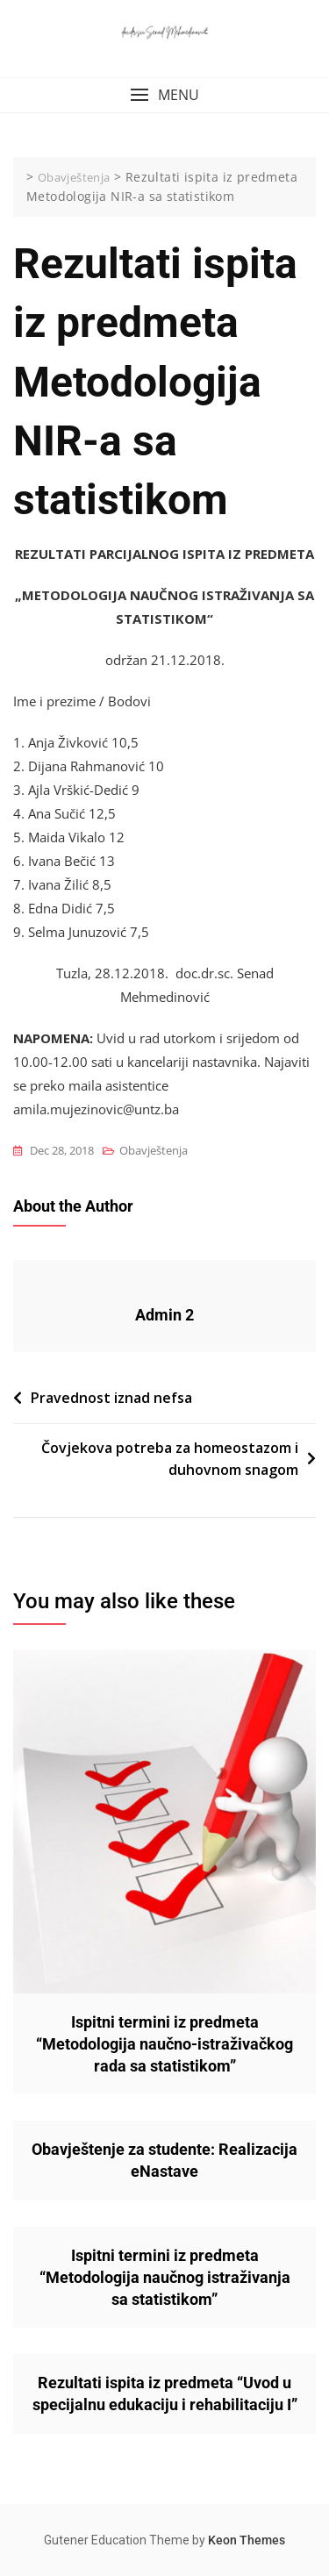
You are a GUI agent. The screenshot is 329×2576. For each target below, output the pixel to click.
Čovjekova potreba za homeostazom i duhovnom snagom (169, 1459)
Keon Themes (246, 2540)
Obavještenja (153, 1150)
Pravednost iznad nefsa (111, 1397)
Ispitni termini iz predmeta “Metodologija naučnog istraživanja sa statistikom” (164, 2277)
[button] (164, 95)
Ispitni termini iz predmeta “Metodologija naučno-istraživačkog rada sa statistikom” (164, 2044)
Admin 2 (164, 1315)
